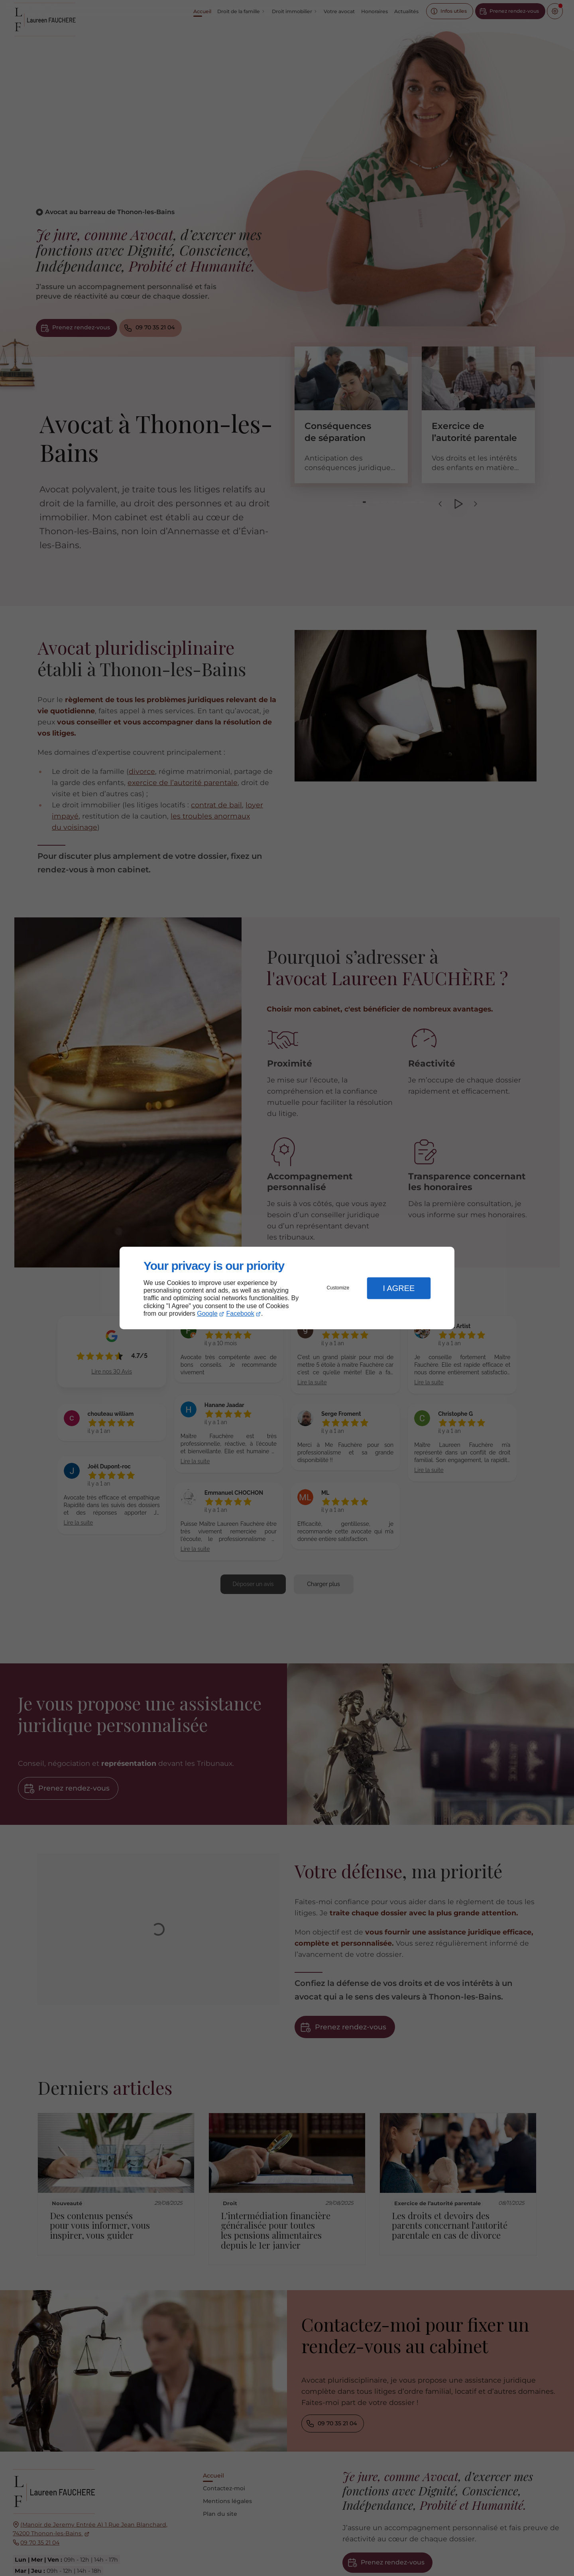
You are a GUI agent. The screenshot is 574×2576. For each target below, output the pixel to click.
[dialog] (287, 1288)
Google (207, 1313)
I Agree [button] (399, 1288)
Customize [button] (338, 1288)
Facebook (240, 1313)
